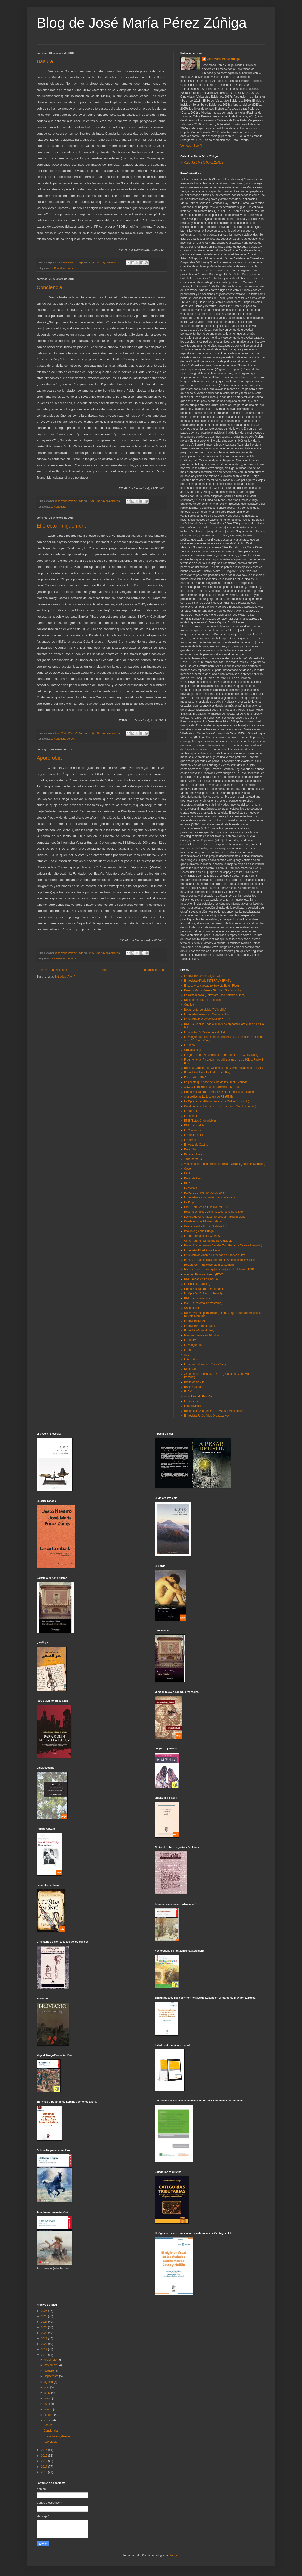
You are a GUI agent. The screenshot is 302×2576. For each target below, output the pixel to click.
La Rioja (189, 1202)
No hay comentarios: (109, 262)
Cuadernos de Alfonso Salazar (203, 1221)
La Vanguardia (193, 1130)
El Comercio (191, 1401)
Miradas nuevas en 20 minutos (203, 1335)
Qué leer (189, 1004)
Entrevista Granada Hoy (199, 1330)
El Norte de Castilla (196, 1144)
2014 (44, 2466)
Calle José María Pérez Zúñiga (203, 162)
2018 (44, 2355)
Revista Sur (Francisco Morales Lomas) (209, 1264)
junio (47, 2392)
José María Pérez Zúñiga (223, 59)
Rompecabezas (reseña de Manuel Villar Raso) (213, 1411)
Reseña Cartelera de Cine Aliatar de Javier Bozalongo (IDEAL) (223, 1067)
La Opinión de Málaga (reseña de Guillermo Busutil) (216, 1101)
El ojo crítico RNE (195, 1077)
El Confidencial (193, 1135)
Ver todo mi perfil (191, 145)
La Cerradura (58, 268)
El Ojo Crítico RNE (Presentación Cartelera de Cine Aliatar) (221, 1055)
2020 (44, 2344)
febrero (49, 2414)
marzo (48, 2409)
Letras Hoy (191, 1359)
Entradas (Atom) (65, 976)
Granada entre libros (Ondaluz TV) (205, 1226)
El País (188, 1349)
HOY (187, 1183)
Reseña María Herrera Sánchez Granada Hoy (213, 990)
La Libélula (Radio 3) (197, 1284)
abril (47, 2403)
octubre (49, 2370)
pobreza (71, 958)
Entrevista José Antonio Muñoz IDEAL (208, 1019)
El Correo (190, 1140)
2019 (44, 2349)
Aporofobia (49, 758)
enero (48, 2420)
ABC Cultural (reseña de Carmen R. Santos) (212, 1087)
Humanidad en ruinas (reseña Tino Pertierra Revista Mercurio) (223, 1245)
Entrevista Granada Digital (200, 1325)
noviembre (51, 2365)
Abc (186, 1354)
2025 (44, 2316)
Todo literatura (193, 1159)
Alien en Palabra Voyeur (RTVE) (204, 1274)
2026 (44, 2311)
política (71, 268)
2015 (44, 2461)
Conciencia (49, 287)
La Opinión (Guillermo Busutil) (203, 1293)
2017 (44, 2450)
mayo (48, 2398)
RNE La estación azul (197, 1298)
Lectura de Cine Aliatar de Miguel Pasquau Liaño (214, 1216)
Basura (45, 61)
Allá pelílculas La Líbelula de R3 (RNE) (208, 1096)
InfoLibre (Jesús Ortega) (199, 1231)
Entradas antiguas (153, 969)
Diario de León (193, 1178)
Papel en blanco (194, 1154)
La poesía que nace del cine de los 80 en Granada (215, 1082)
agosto (49, 2382)
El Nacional (191, 1111)
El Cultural (190, 1340)
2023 (44, 2327)
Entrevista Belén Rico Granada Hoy (206, 1014)
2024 (44, 2321)
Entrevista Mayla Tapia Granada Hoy (207, 1072)
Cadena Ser (191, 1308)
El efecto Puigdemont (61, 526)
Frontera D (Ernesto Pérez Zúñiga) (206, 1364)
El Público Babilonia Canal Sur (203, 1235)
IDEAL (188, 1173)
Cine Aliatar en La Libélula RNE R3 (206, 1207)
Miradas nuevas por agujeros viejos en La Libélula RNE (219, 1269)
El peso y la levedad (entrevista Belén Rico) (211, 985)
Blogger (173, 2555)
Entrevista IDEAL (195, 1321)
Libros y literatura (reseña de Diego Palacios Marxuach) (219, 1091)
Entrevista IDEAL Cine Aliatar (202, 1250)
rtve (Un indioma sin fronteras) (203, 1303)
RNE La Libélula (194, 1125)
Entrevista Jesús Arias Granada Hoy (207, 1415)
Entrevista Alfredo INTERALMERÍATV (207, 980)
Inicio (105, 969)
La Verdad (190, 1187)
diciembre (50, 2359)
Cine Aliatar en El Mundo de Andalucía (208, 1240)
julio (47, 2387)
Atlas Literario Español (198, 1396)
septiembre (51, 2376)
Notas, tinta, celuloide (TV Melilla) (205, 1009)
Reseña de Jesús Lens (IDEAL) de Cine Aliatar (213, 1211)
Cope (187, 1168)
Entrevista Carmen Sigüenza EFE (205, 976)
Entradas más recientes (52, 969)
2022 (44, 2332)
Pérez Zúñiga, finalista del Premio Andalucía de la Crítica (220, 1259)
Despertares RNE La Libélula (202, 1000)
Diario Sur (190, 1149)
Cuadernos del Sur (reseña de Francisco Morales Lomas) (220, 1106)
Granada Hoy (192, 1050)
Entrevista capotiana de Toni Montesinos (209, 1197)
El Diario (189, 1045)
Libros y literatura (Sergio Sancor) (205, 1288)
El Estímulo (191, 1116)
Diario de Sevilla (194, 1382)
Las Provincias (193, 1406)
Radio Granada (193, 1386)
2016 (44, 2455)
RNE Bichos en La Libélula (201, 1279)
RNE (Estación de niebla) (200, 1120)
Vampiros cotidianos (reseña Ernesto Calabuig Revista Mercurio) (224, 1164)
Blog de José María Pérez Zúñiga (142, 23)
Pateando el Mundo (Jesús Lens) (205, 1192)
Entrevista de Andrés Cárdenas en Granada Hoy (214, 1255)
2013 (44, 2472)
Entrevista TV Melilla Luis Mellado (205, 1032)
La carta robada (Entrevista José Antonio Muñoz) (214, 995)
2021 (44, 2338)
